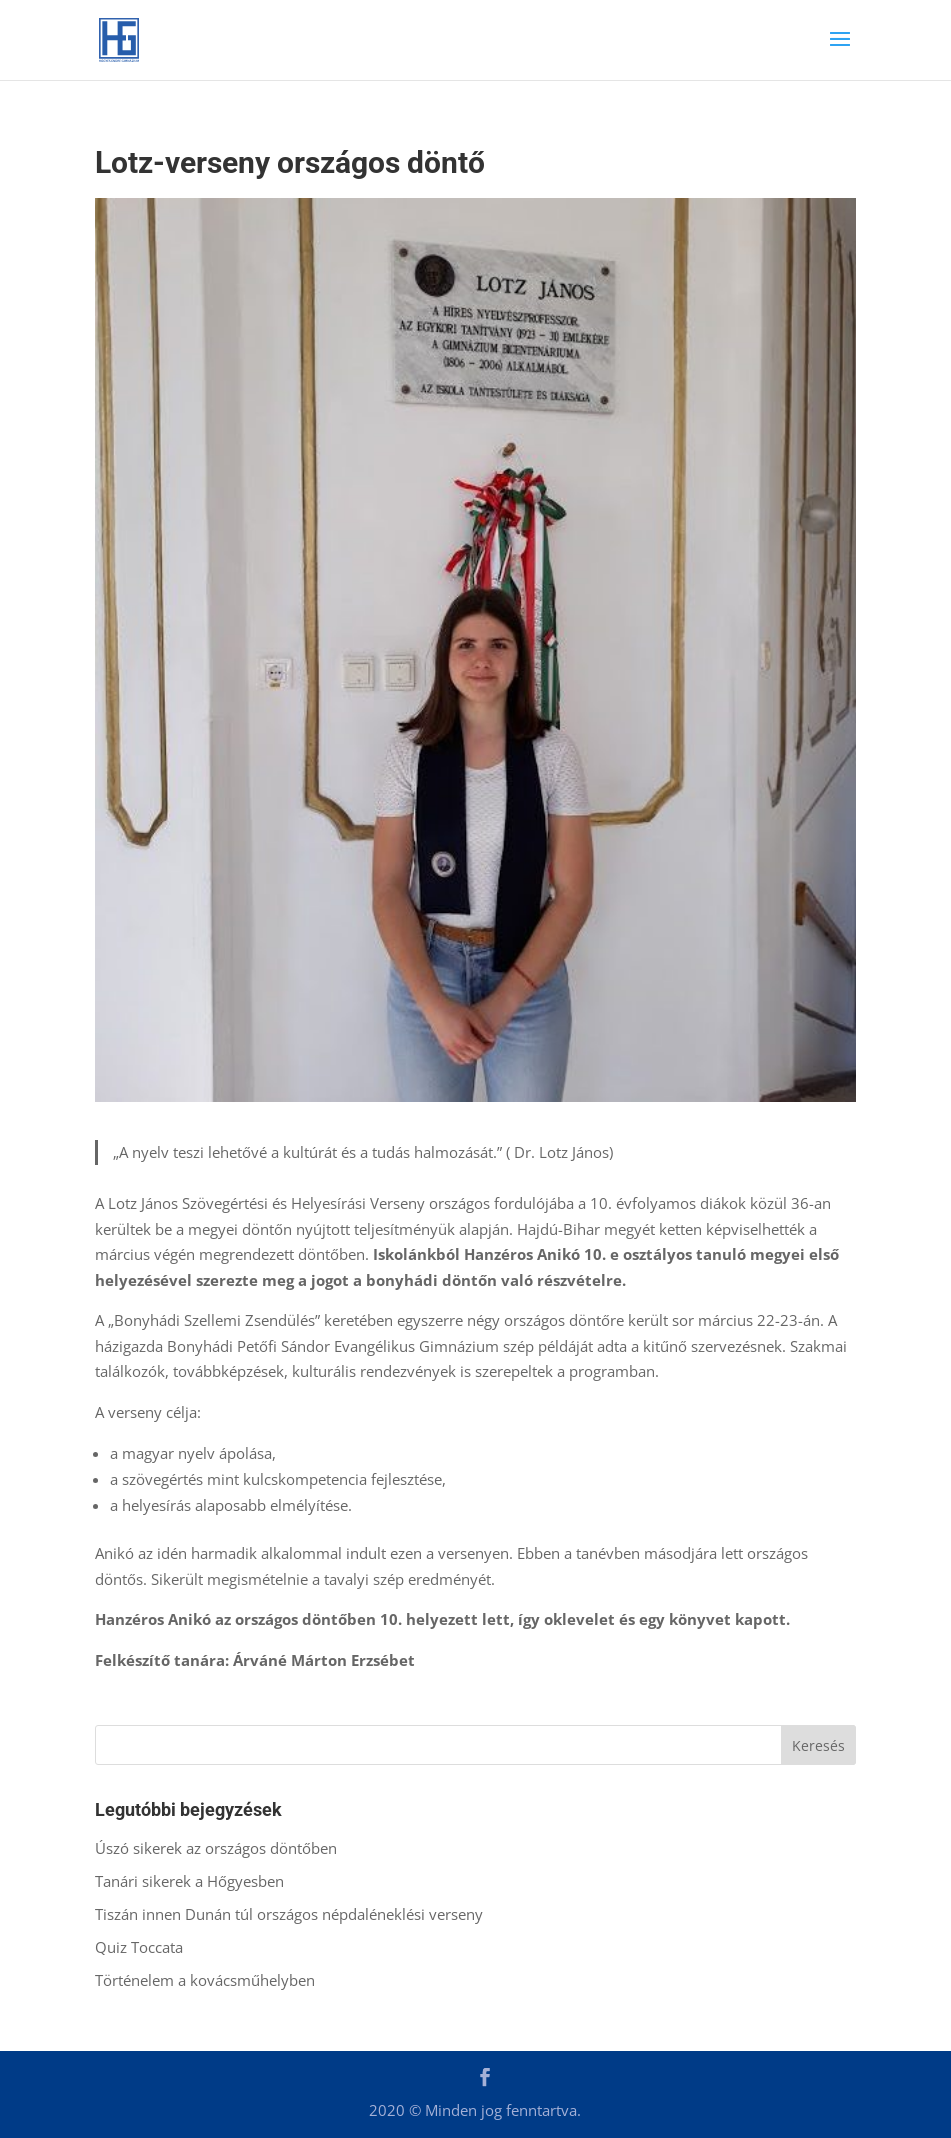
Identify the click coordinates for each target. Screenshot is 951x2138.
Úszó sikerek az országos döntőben (216, 1848)
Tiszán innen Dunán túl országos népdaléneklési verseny (291, 1914)
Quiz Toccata (141, 1947)
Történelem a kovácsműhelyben (207, 1980)
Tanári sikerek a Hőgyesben (189, 1881)
